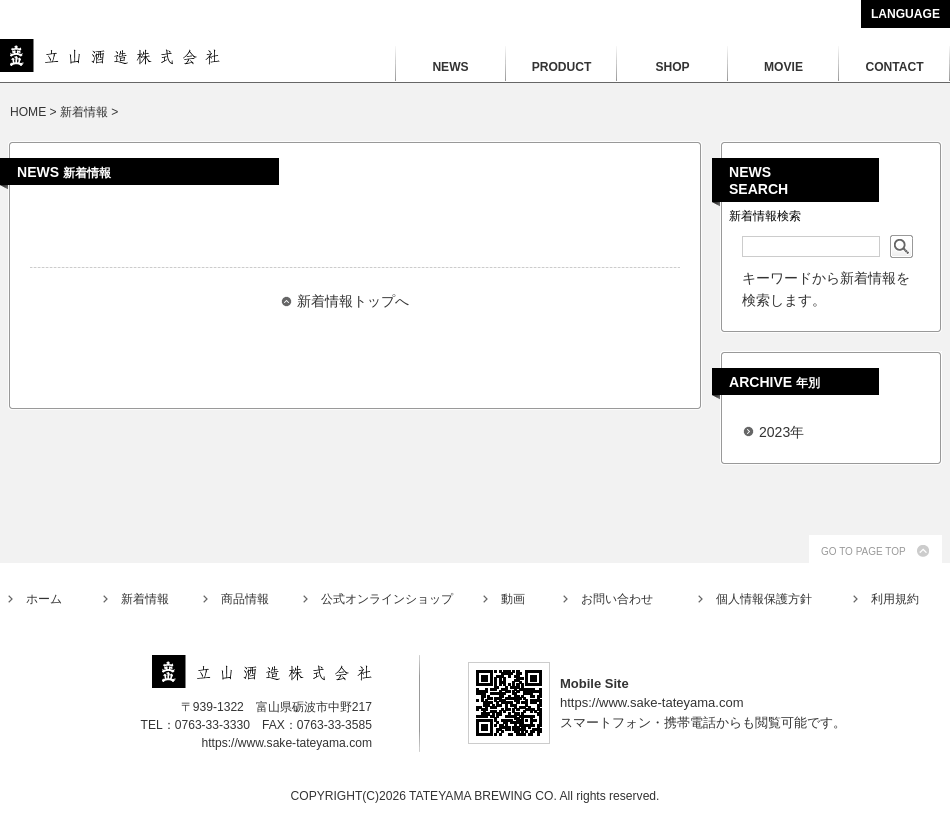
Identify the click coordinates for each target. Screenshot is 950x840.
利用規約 (895, 599)
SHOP (672, 67)
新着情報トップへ (353, 301)
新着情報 (145, 599)
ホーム (44, 599)
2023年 (781, 432)
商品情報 (245, 599)
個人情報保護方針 (764, 599)
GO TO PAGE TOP (863, 551)
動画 (513, 599)
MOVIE (783, 67)
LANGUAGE (905, 14)
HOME (28, 112)
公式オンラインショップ (387, 599)
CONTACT (894, 67)
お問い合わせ (617, 599)
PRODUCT (562, 67)
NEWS (450, 67)
